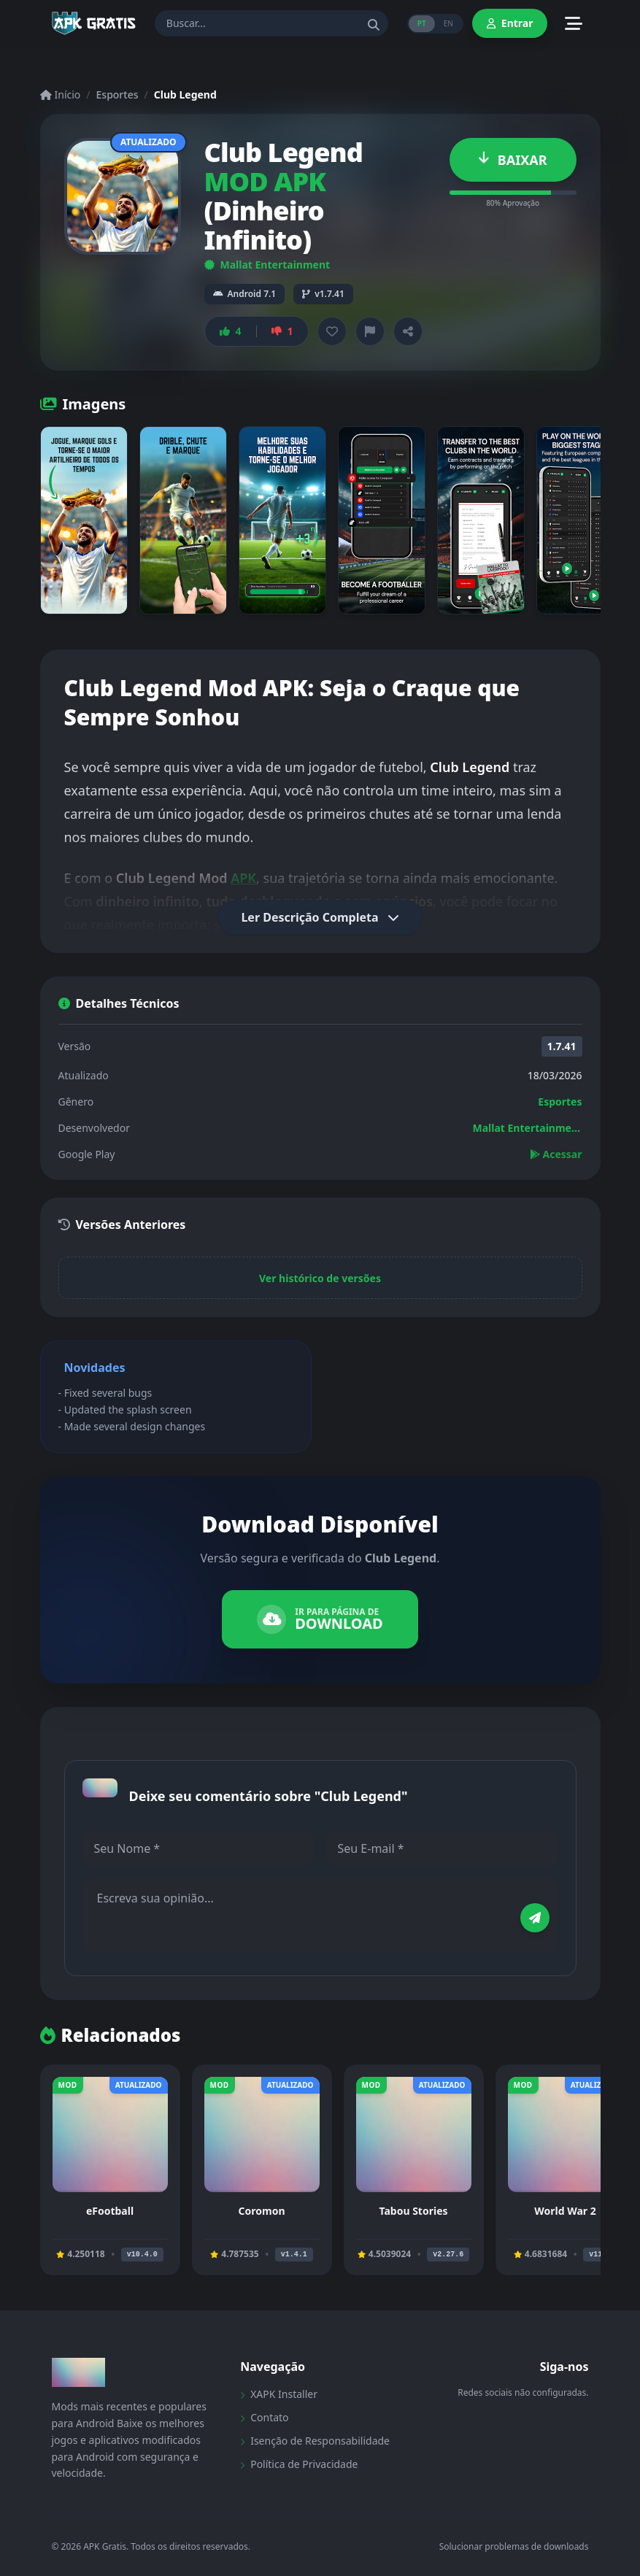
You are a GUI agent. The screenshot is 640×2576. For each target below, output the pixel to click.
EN (448, 23)
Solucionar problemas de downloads (514, 2547)
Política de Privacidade (299, 2464)
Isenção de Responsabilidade (315, 2441)
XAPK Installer (278, 2394)
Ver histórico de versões (320, 1278)
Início (60, 94)
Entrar (510, 23)
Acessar (556, 1154)
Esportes (117, 94)
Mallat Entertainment (267, 264)
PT (421, 23)
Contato (264, 2417)
